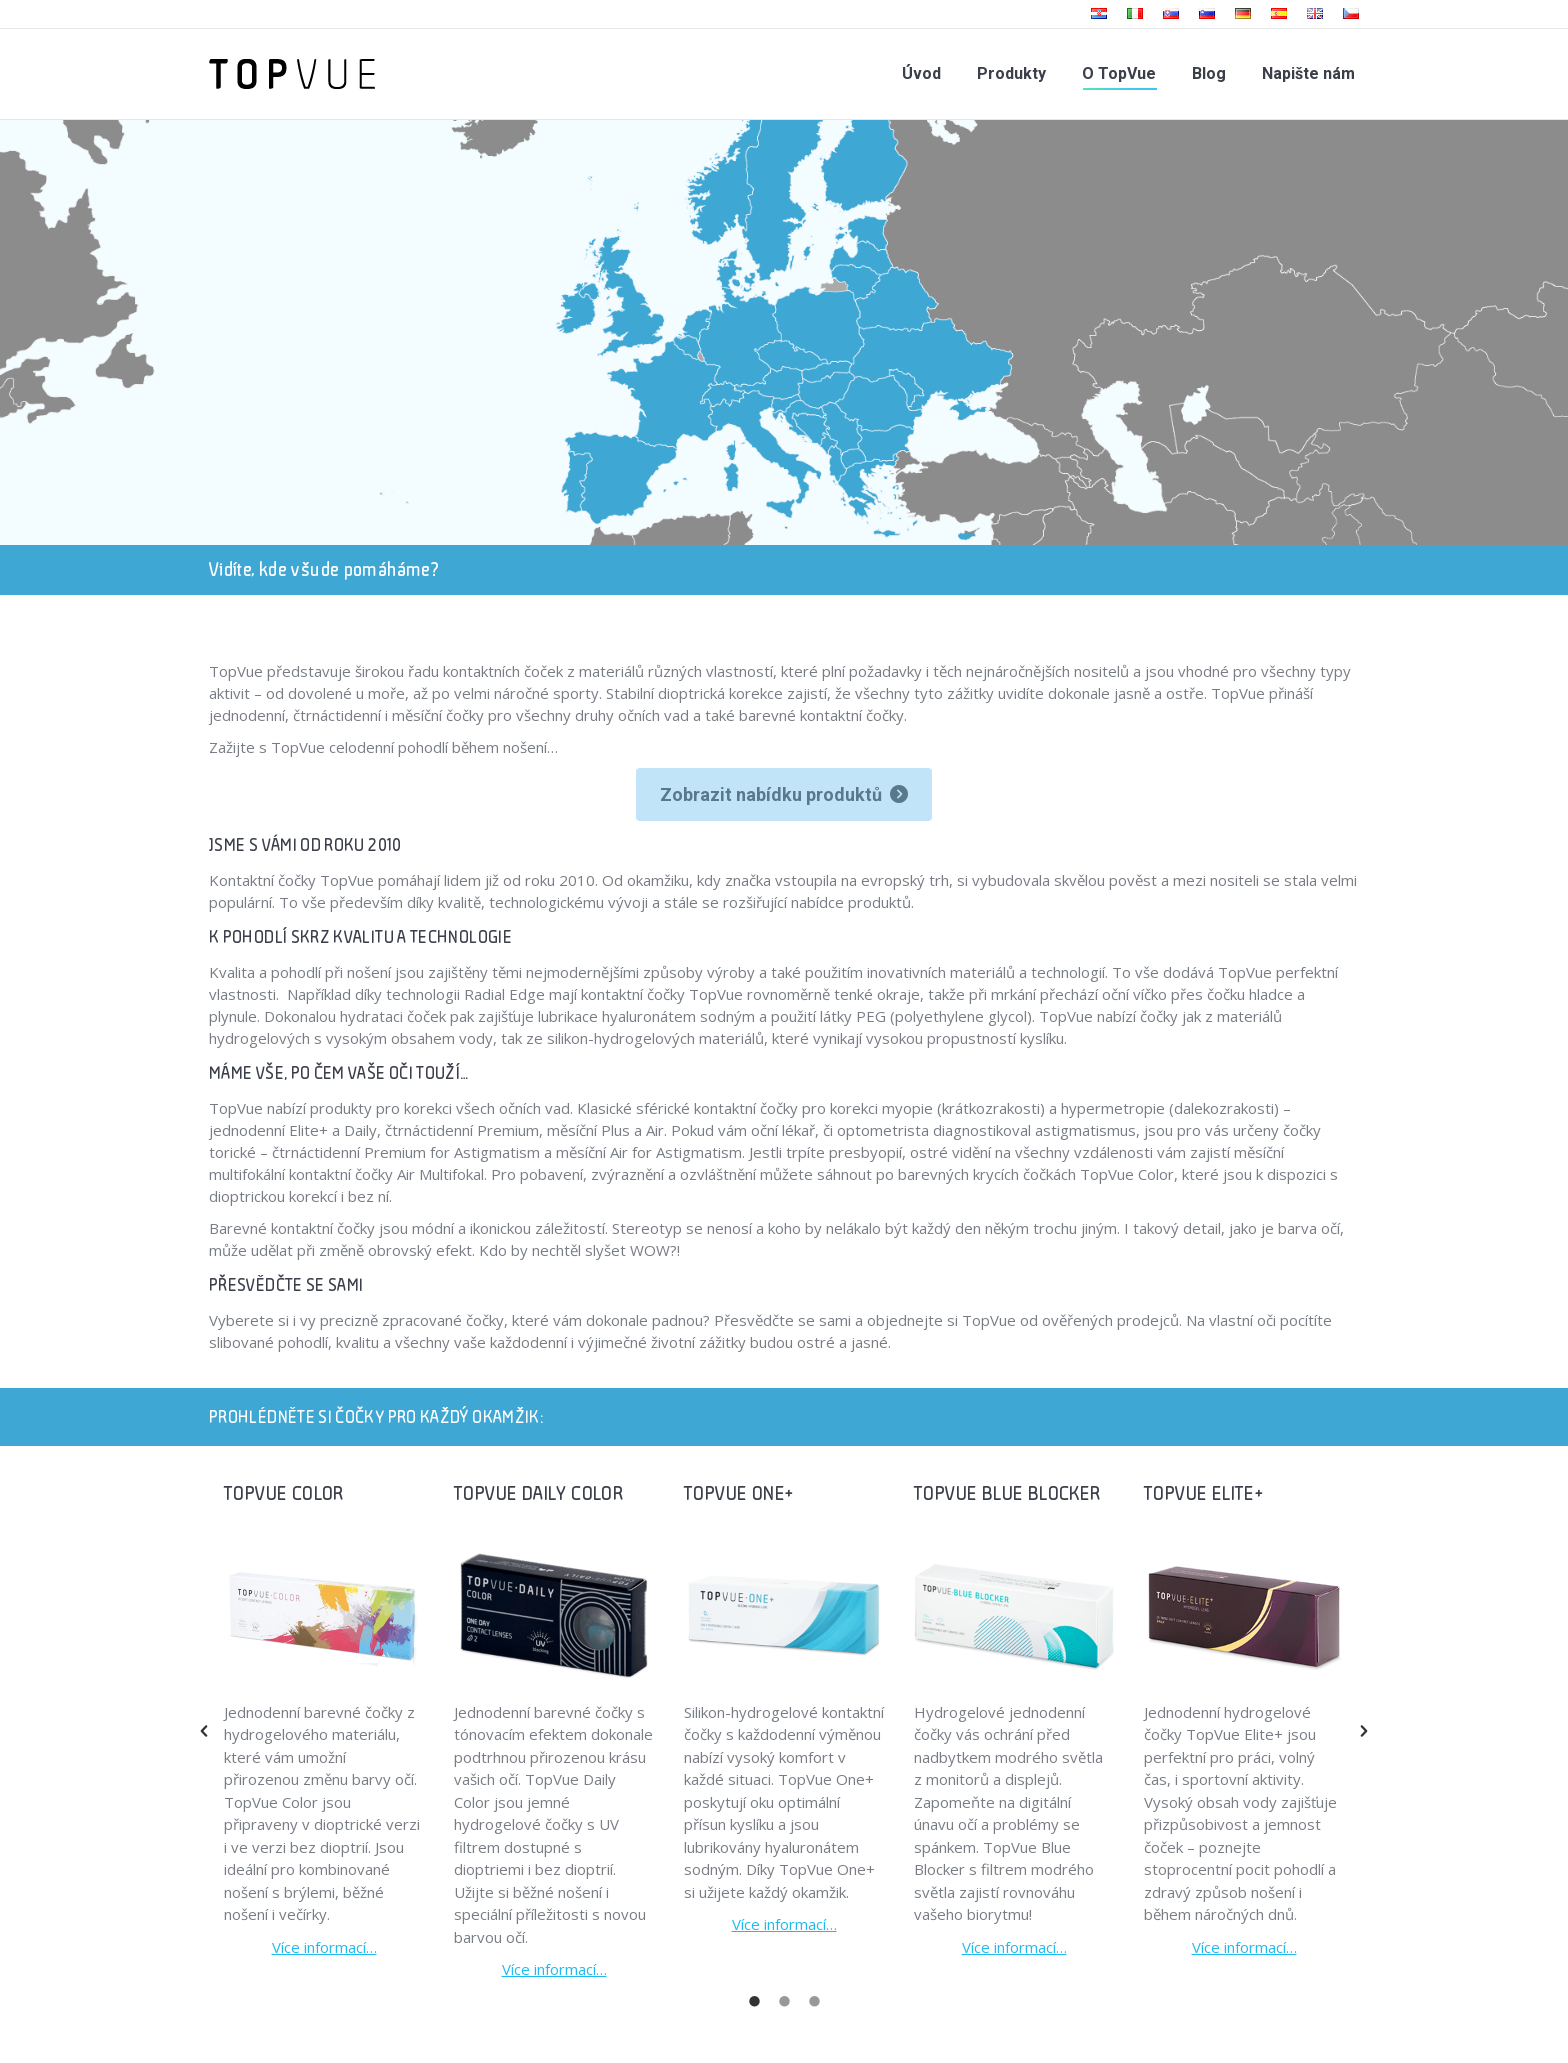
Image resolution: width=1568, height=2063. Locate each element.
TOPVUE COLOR (284, 1493)
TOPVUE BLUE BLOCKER (1008, 1493)
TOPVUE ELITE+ (1203, 1493)
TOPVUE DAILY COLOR (539, 1493)
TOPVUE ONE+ (738, 1493)
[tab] (754, 2001)
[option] (324, 1720)
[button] (204, 1731)
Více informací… (324, 1947)
